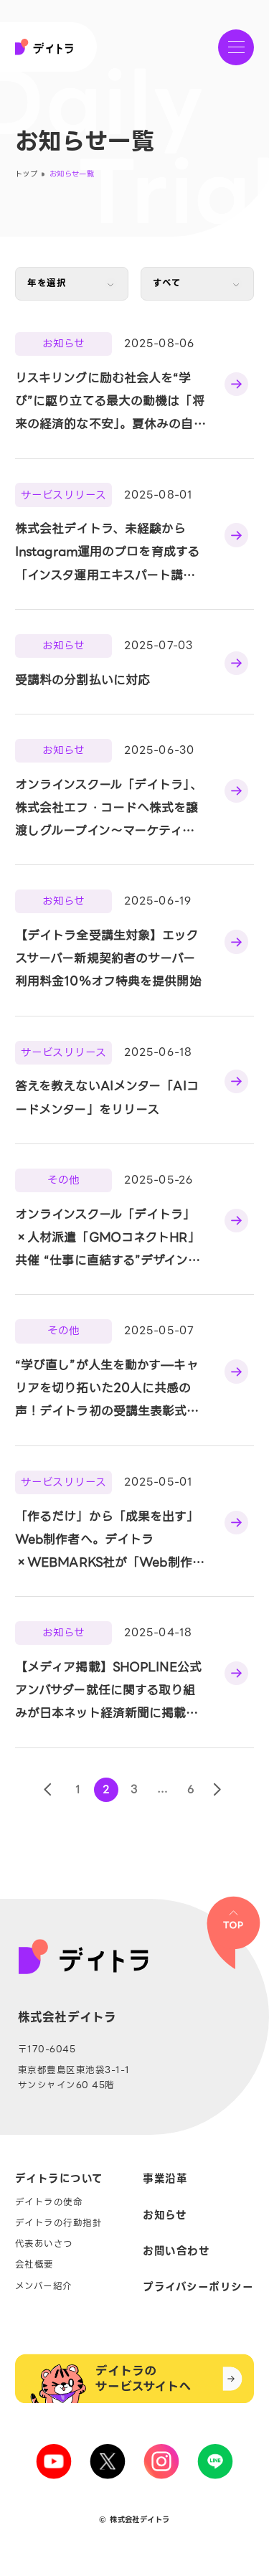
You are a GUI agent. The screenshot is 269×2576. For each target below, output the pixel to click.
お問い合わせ (176, 2251)
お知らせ (165, 2215)
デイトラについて (59, 2179)
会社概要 (34, 2265)
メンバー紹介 (43, 2286)
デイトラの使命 (49, 2202)
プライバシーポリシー (198, 2287)
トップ (26, 174)
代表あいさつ (44, 2244)
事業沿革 (165, 2179)
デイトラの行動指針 (59, 2223)
